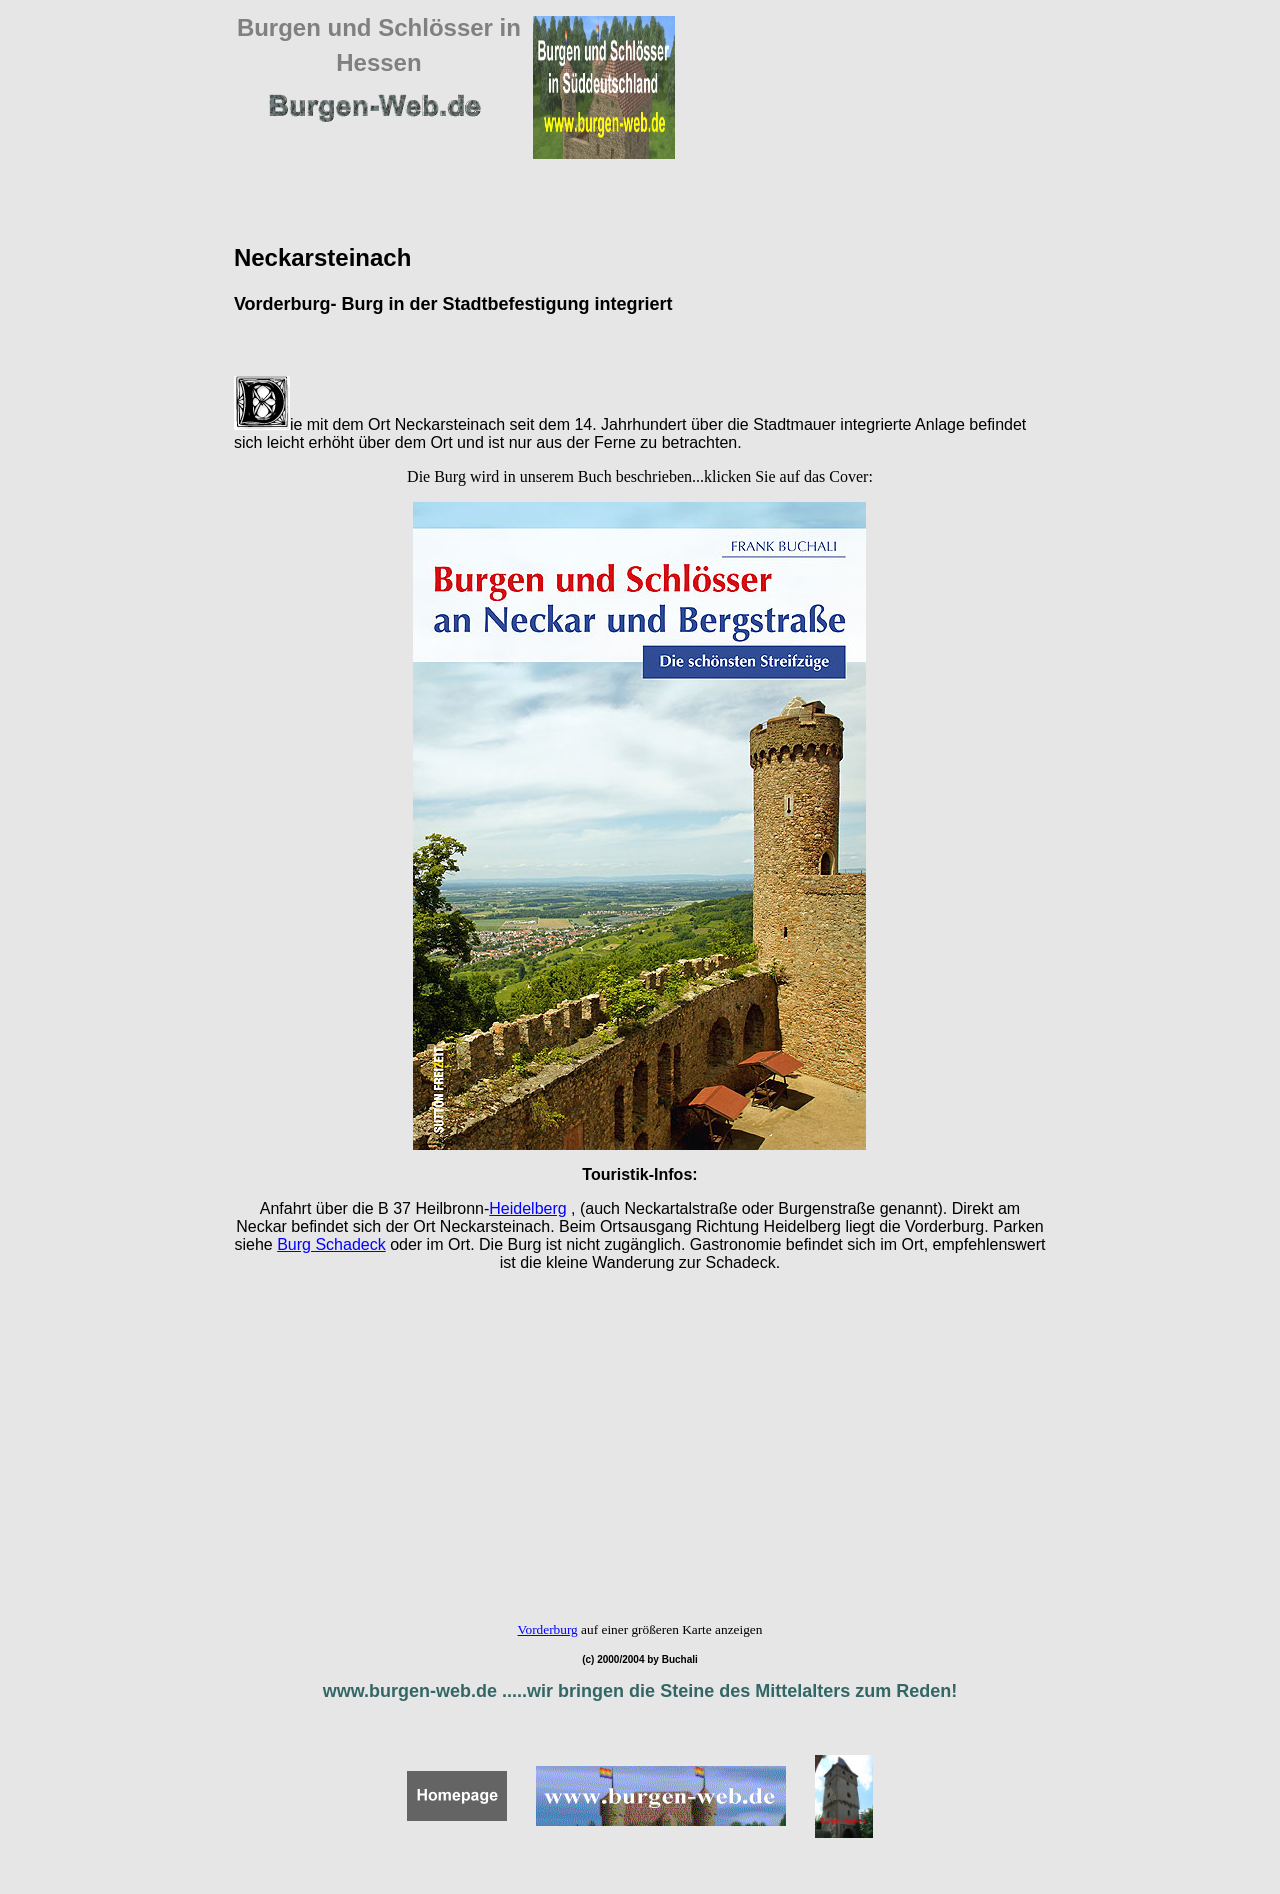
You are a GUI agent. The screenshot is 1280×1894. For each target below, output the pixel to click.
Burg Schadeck (331, 1244)
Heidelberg (527, 1208)
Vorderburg (548, 1629)
